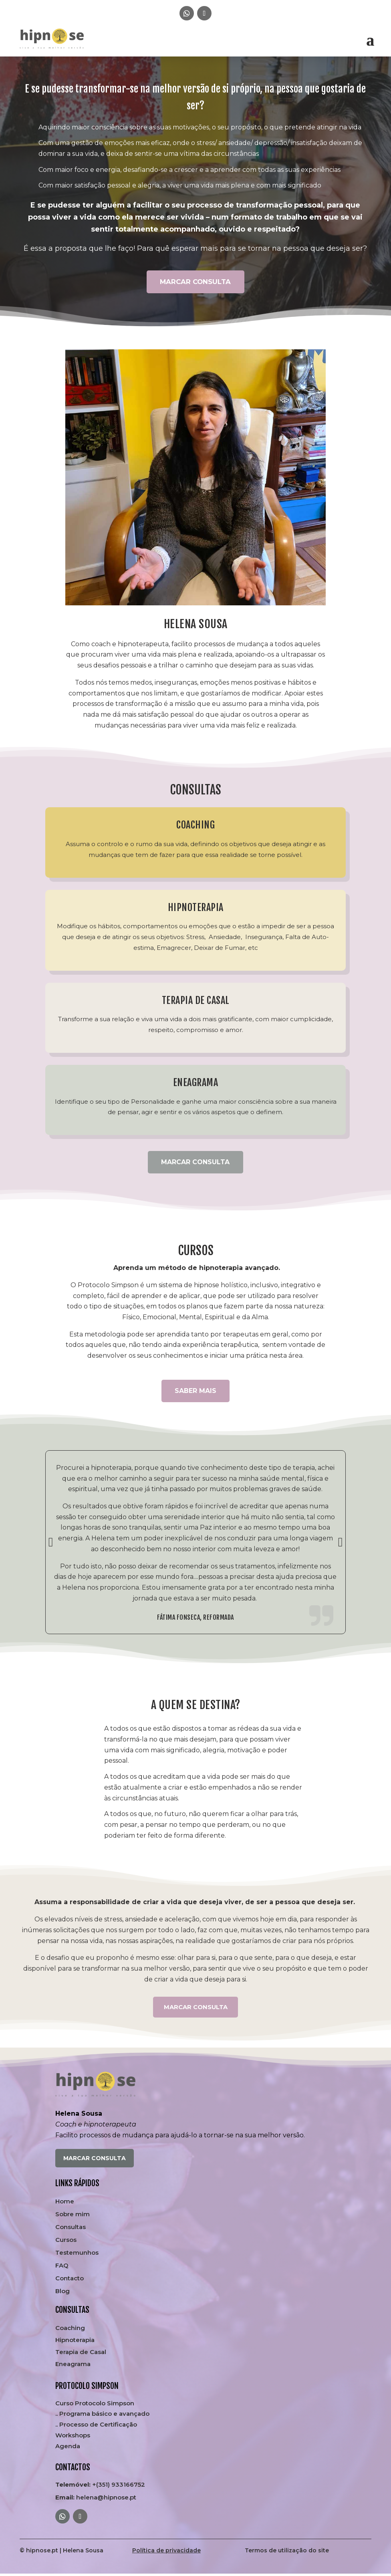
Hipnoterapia (75, 2342)
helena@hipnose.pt (95, 2499)
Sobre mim (72, 2216)
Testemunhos (77, 2255)
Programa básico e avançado (104, 2416)
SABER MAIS (195, 1391)
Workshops (72, 2437)
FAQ (62, 2267)
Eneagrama (73, 2366)
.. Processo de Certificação (96, 2426)
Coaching (70, 2330)
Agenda (67, 2448)
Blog (62, 2293)
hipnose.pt (42, 2552)
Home (64, 2203)
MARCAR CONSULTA (195, 282)
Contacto (69, 2280)
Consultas (70, 2229)
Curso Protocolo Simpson (94, 2405)
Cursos (66, 2242)
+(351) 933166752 (100, 2487)
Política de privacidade (166, 2552)
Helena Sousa (83, 2552)
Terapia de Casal (80, 2354)
